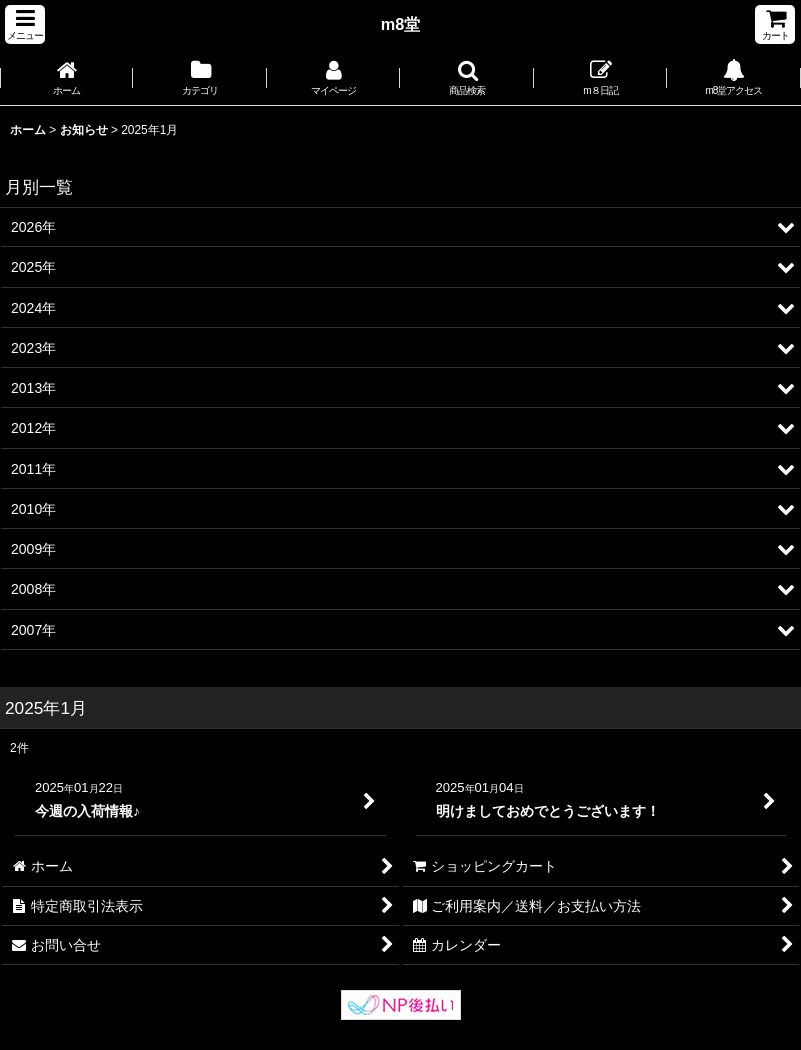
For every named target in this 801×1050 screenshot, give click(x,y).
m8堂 (401, 24)
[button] (25, 24)
